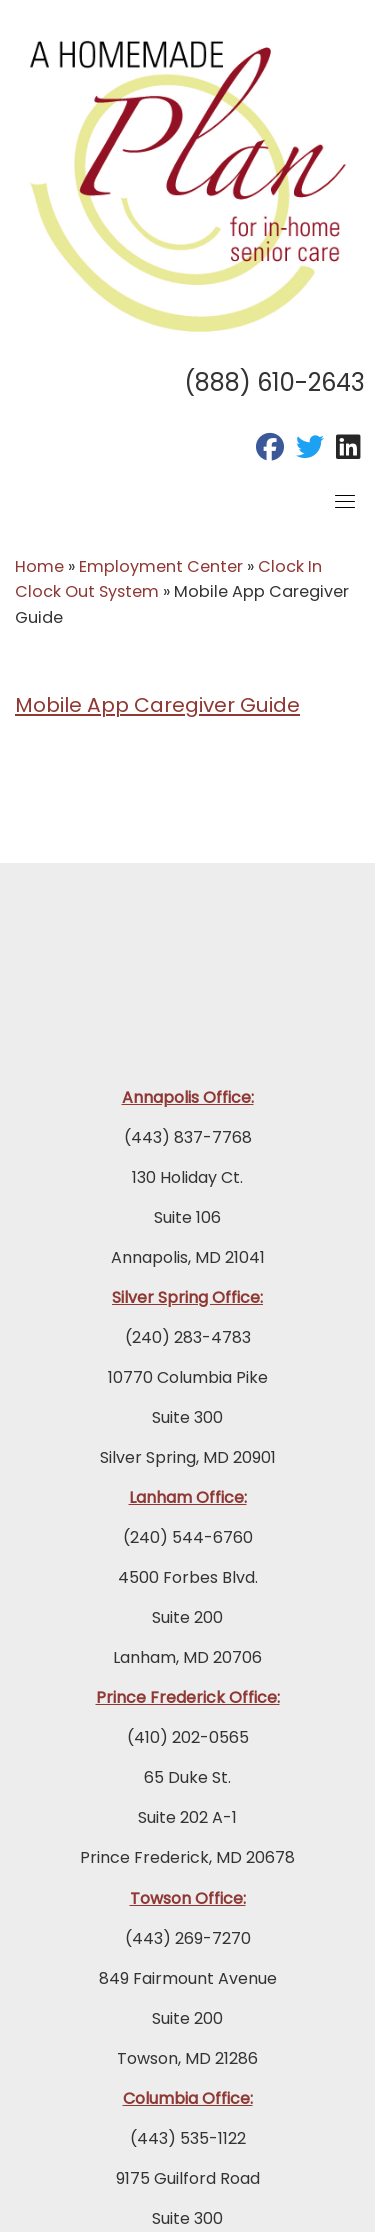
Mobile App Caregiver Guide (157, 705)
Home (39, 566)
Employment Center (161, 566)
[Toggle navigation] (345, 501)
